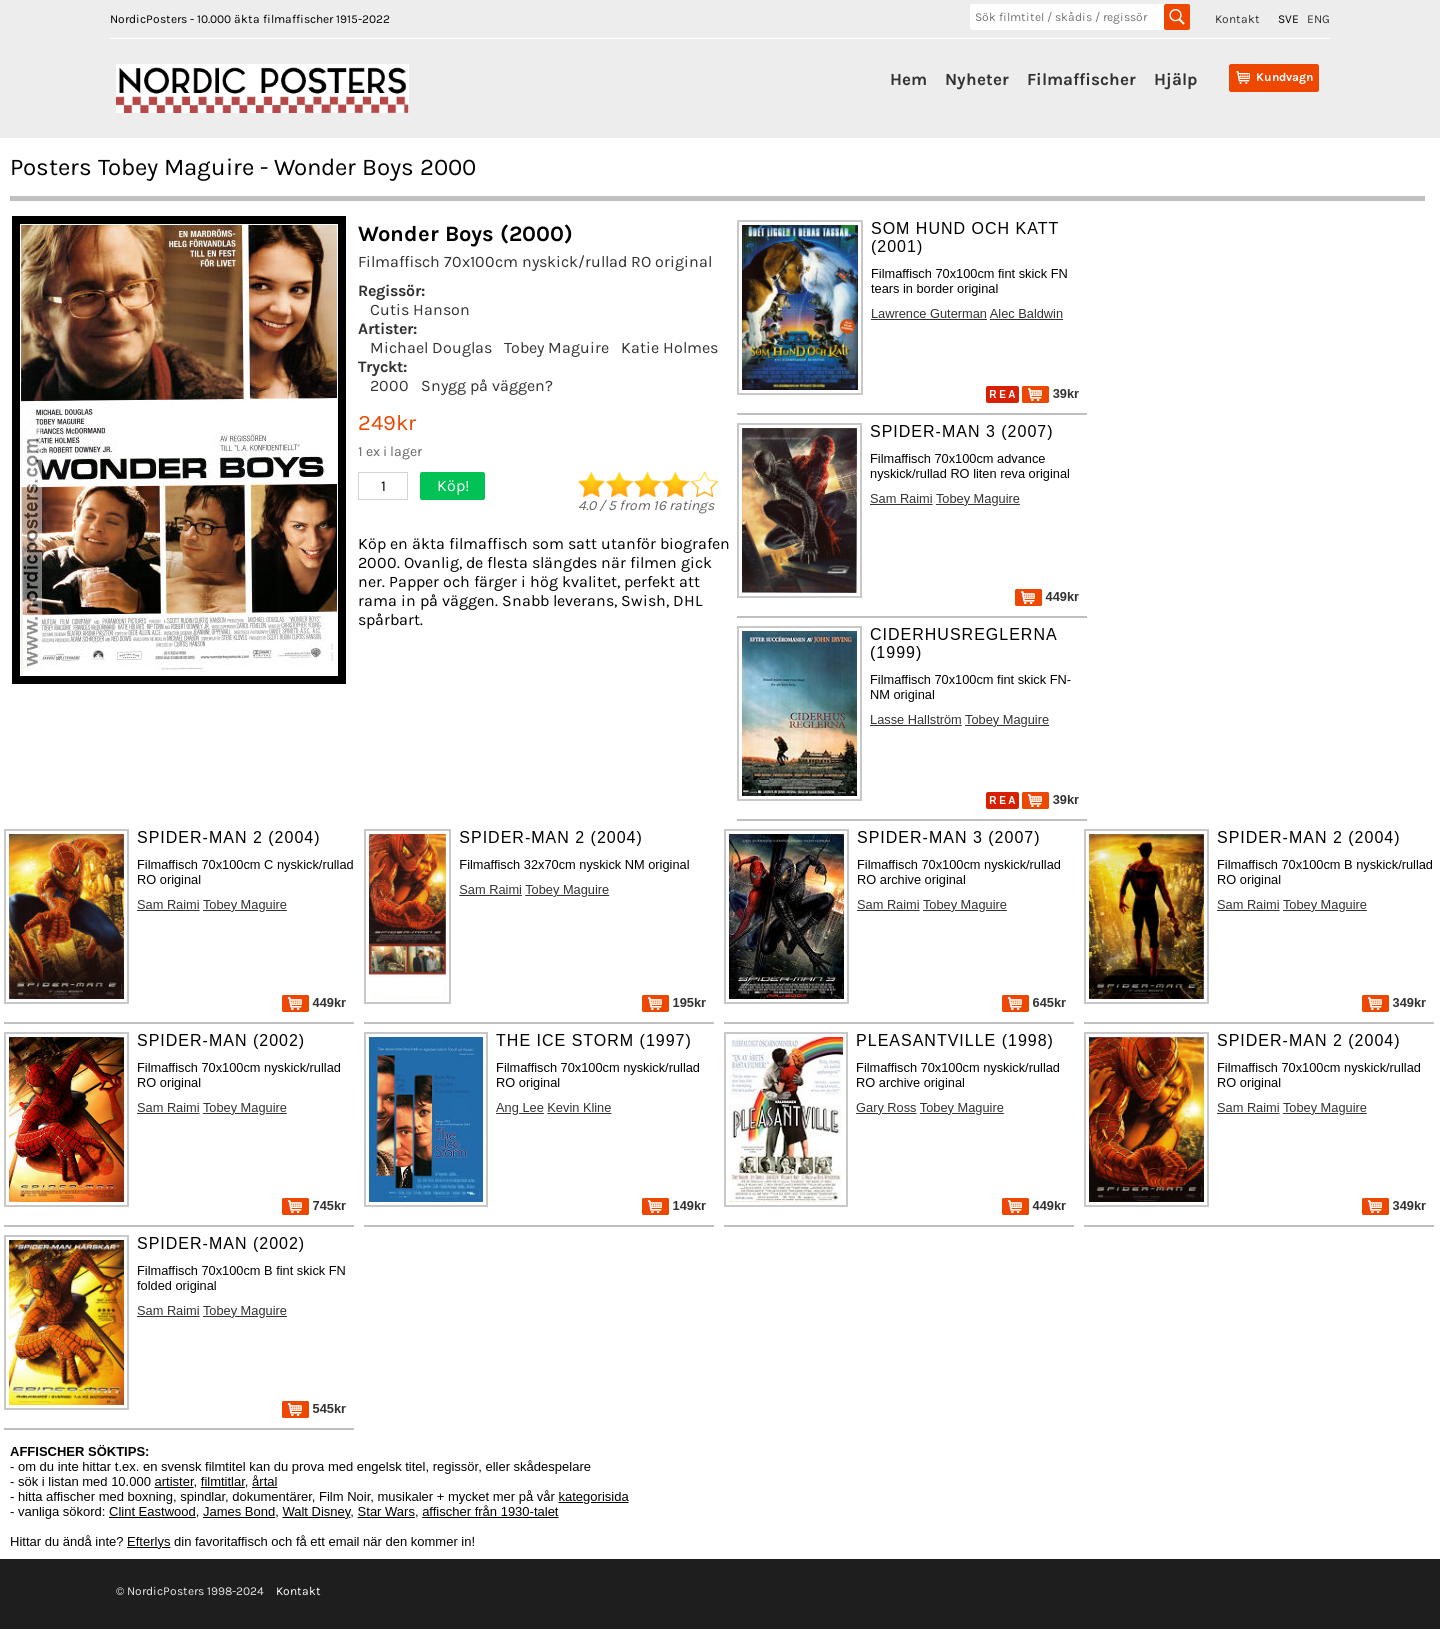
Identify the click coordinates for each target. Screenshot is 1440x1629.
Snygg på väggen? (487, 385)
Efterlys (148, 1541)
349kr (1394, 1002)
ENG (1318, 19)
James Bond (239, 1511)
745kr (314, 1205)
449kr (1047, 596)
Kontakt (1237, 19)
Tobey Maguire (556, 347)
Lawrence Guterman (929, 313)
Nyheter (977, 79)
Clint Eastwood (152, 1511)
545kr (314, 1408)
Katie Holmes (669, 347)
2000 (389, 385)
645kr (1034, 1002)
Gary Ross (886, 1107)
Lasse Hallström (916, 719)
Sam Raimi (901, 498)
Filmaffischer (1081, 79)
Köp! (453, 485)
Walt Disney (316, 1511)
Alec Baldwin (1026, 313)
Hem (908, 79)
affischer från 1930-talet (490, 1511)
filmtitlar (223, 1481)
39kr (1050, 393)
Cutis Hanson (420, 309)
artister (174, 1481)
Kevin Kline (579, 1107)
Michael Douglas (431, 347)
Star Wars (386, 1511)
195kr (674, 1002)
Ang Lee (520, 1107)
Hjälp (1175, 79)
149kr (674, 1205)
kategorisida (594, 1496)
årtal (264, 1481)
